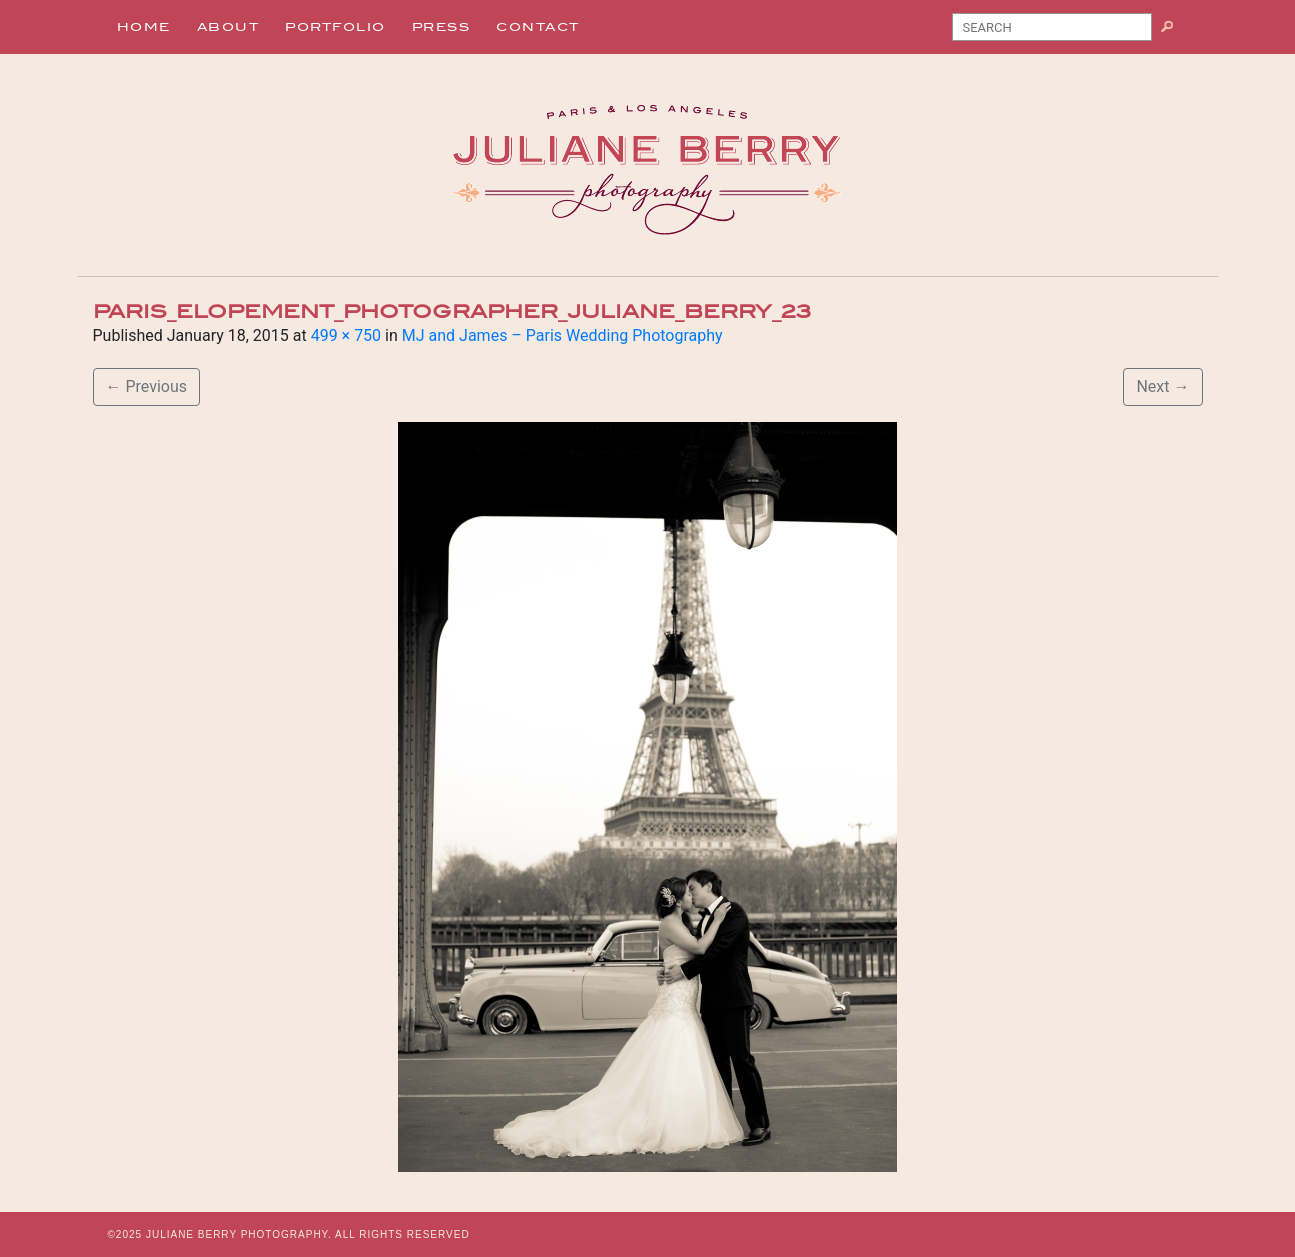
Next (1162, 386)
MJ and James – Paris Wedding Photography (562, 335)
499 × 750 (346, 335)
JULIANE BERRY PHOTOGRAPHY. (239, 1234)
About (228, 27)
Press (441, 27)
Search (1174, 31)
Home (144, 27)
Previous (147, 386)
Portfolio (335, 27)
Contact (538, 27)
